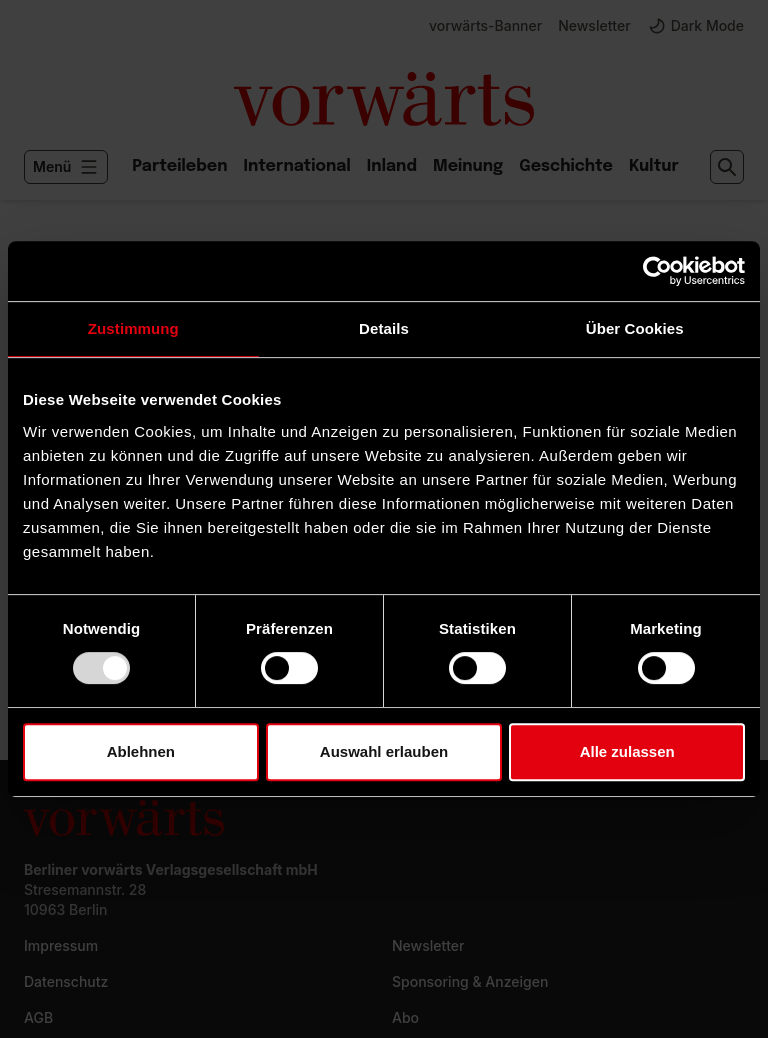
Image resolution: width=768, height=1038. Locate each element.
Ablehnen (141, 751)
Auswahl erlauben (384, 751)
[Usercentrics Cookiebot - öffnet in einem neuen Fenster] (657, 271)
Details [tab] (384, 328)
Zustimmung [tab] (133, 328)
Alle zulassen (627, 751)
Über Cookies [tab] (635, 328)
